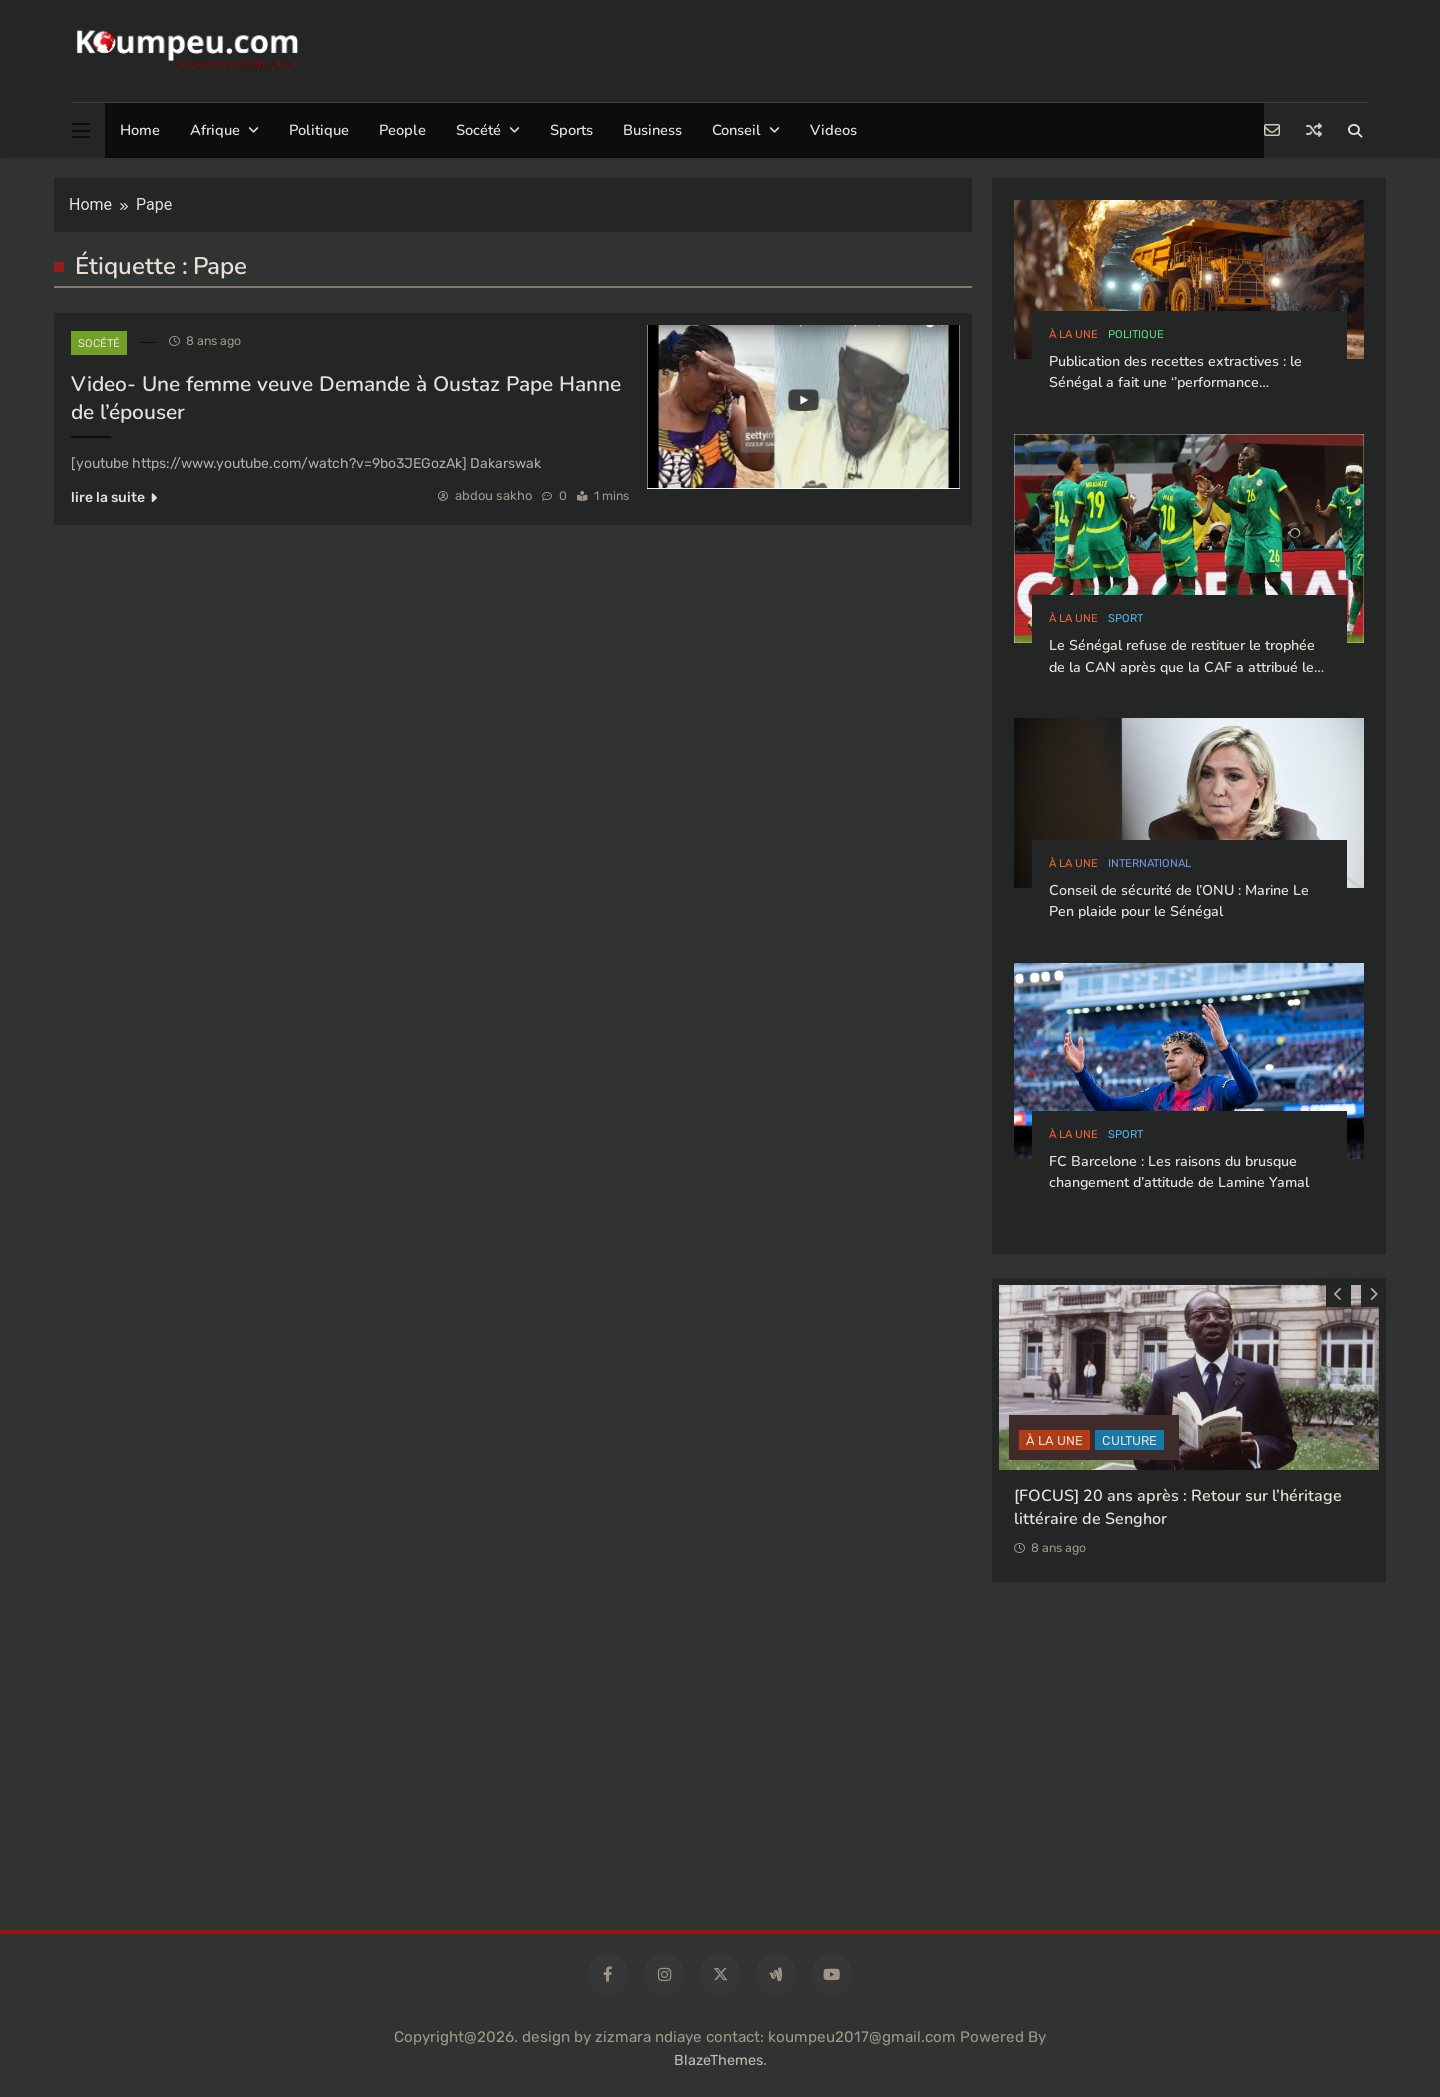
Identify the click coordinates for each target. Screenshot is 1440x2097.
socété (99, 343)
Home (140, 130)
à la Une (1073, 334)
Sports (571, 130)
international (1149, 863)
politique (1136, 334)
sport (1125, 618)
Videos (833, 130)
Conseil (736, 130)
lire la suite (114, 497)
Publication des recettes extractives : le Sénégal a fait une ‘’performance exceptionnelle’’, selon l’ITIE (1175, 383)
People (402, 130)
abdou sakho (493, 495)
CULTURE (1129, 1440)
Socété (478, 130)
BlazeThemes (718, 2060)
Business (652, 130)
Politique (319, 130)
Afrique (215, 130)
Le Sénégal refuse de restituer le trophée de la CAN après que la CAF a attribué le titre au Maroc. (1182, 667)
